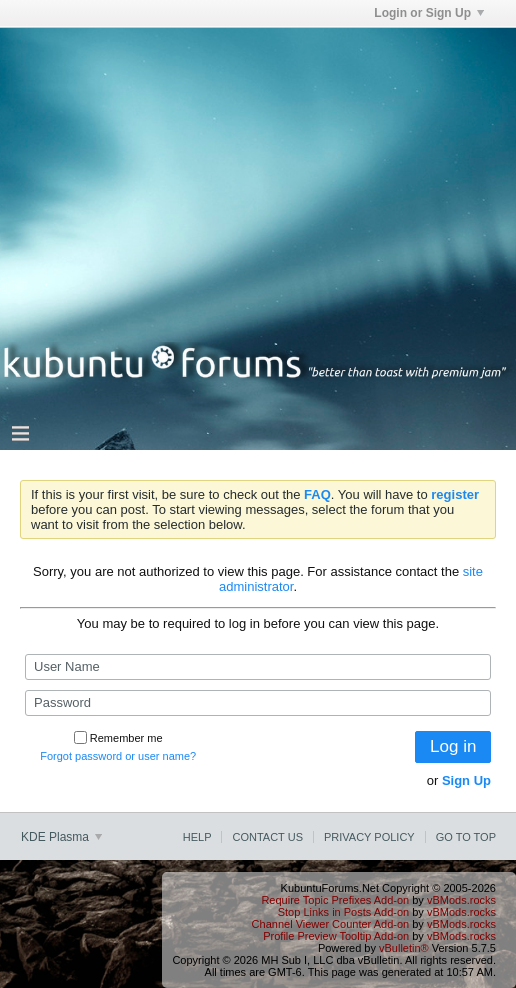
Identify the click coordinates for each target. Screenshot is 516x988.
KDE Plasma (61, 837)
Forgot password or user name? (118, 756)
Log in (453, 746)
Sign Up (466, 780)
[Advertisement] (258, 168)
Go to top (466, 837)
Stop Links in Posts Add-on (343, 912)
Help (197, 837)
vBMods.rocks (461, 900)
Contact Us (267, 837)
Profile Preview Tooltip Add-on (336, 936)
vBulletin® (404, 948)
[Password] (258, 703)
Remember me (118, 738)
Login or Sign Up (429, 13)
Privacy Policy (369, 837)
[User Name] (258, 667)
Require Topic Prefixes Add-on (335, 900)
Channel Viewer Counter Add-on (331, 924)
